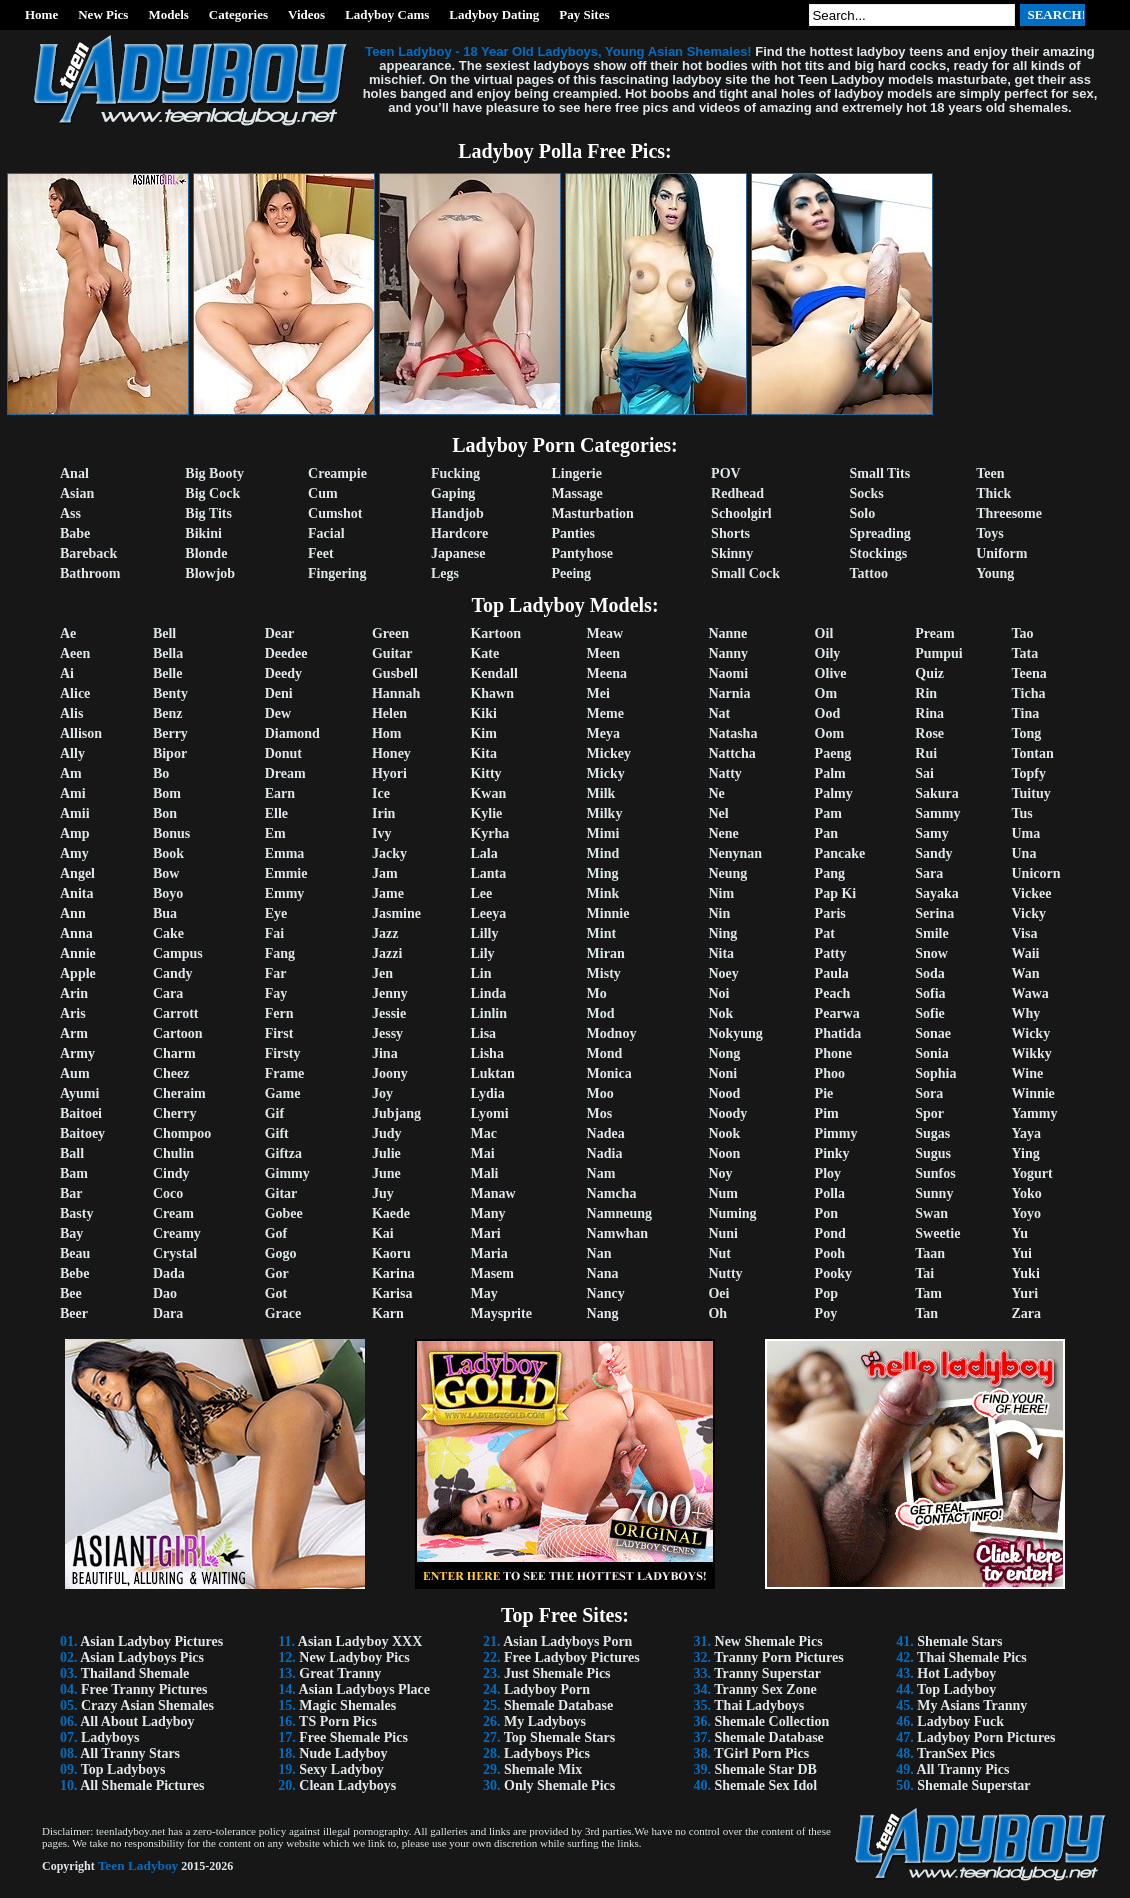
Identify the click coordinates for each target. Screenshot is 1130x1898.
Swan (931, 1213)
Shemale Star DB (766, 1769)
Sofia (930, 993)
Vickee (1032, 893)
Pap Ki (836, 893)
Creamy (177, 1233)
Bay (71, 1233)
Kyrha (489, 833)
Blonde (206, 553)
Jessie (389, 1013)
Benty (170, 693)
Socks (867, 493)
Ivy (381, 833)
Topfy (1029, 773)
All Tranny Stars (130, 1753)
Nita (721, 953)
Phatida (838, 1033)
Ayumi (79, 1093)
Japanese (458, 553)
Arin (74, 993)
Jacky (389, 853)
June (386, 1173)
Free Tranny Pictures (144, 1689)
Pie (824, 1093)
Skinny (732, 553)
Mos (600, 1113)
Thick (993, 493)
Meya (603, 733)
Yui (1022, 1253)
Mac (483, 1133)
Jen (382, 973)
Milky (605, 813)
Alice (75, 693)
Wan (1026, 973)
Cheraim (179, 1093)
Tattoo (869, 573)
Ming (603, 873)
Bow (166, 873)
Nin (719, 913)
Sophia (935, 1073)
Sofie (930, 1013)
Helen (389, 713)
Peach (833, 993)
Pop (826, 1293)
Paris (830, 913)
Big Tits (208, 513)
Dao (165, 1293)
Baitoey (82, 1133)
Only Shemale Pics (559, 1785)
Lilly (484, 933)
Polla (830, 1193)
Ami (73, 793)
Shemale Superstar (973, 1785)
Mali (484, 1173)
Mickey (609, 753)
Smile (931, 933)
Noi (718, 993)
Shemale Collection (772, 1721)
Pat (825, 933)
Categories (238, 14)
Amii (75, 813)
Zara (1027, 1313)
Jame (388, 893)
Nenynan (735, 853)
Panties (573, 533)
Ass (70, 513)
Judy (387, 1133)
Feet (321, 553)
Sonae (933, 1033)
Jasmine (396, 913)
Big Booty (214, 473)
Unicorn (1036, 873)
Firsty (283, 1053)
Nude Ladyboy (343, 1753)
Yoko (1027, 1193)
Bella (168, 653)
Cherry (175, 1113)
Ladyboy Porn (547, 1689)
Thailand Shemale (135, 1673)
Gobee (284, 1213)
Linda (488, 993)
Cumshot (335, 513)
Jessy (387, 1033)
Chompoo (182, 1133)
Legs (445, 573)
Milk (601, 793)
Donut (283, 753)
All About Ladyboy (137, 1721)
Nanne (727, 633)
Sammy (937, 813)
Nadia (605, 1153)
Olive (831, 673)
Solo (863, 513)
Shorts (730, 533)
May (483, 1293)
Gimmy (287, 1173)
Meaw (605, 633)
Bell (164, 633)
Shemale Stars (959, 1641)
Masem (492, 1273)
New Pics (103, 14)
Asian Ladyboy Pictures (151, 1641)
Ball (72, 1153)
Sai (924, 773)
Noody (727, 1113)
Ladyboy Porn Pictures (986, 1737)
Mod (601, 1013)
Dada (169, 1273)
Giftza (283, 1153)
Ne (716, 793)
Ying (1026, 1153)
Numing (732, 1213)
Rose (929, 733)
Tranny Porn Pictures (778, 1657)
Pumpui (938, 653)
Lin (480, 973)
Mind (603, 853)
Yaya (1027, 1133)
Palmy (834, 793)
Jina (385, 1053)
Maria (488, 1253)
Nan (599, 1253)
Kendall (493, 673)
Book (168, 853)
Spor (929, 1113)
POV (726, 473)
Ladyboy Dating (494, 14)
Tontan (1033, 753)
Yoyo (1027, 1213)
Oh (717, 1313)
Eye (276, 913)
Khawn (492, 693)
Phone (833, 1053)
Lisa (483, 1033)
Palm (830, 773)
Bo (161, 773)
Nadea (606, 1133)
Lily (482, 953)
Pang (830, 873)
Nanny (728, 653)
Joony (390, 1073)
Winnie (1033, 1093)
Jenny (390, 993)
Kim (483, 733)
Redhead (737, 493)
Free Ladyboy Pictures (572, 1657)
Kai (383, 1233)
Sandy (933, 853)
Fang (280, 953)
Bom (167, 793)
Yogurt (1032, 1173)
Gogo (281, 1253)
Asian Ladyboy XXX (360, 1641)
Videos (306, 14)
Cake (168, 933)
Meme (605, 713)
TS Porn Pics (338, 1721)
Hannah (396, 693)
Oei (718, 1293)
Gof (276, 1233)
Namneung (619, 1213)
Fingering (337, 573)
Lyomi (489, 1113)
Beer (74, 1313)
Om (826, 693)
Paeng (833, 753)
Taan (930, 1253)
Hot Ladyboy (956, 1673)
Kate (484, 653)
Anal (74, 473)
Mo (597, 993)
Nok (720, 1013)
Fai (274, 933)
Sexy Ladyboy (341, 1769)
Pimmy (836, 1133)
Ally (72, 753)
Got (276, 1293)
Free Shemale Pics (353, 1737)
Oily (828, 653)
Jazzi (387, 953)
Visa (1025, 933)
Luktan (492, 1073)
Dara (168, 1313)
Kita (483, 753)
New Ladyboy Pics (354, 1657)
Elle (276, 813)
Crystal (175, 1253)
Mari (485, 1233)
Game (283, 1093)
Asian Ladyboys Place (364, 1689)
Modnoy (612, 1033)
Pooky (833, 1273)
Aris (73, 1013)
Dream (285, 773)
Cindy (171, 1173)
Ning (722, 933)
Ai (67, 673)
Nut (719, 1253)
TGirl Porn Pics (761, 1753)
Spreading (880, 533)
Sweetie (937, 1233)
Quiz (929, 673)
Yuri (1025, 1293)
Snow (931, 953)
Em (275, 833)
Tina (1026, 713)
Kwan (488, 793)
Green (390, 633)
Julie (386, 1153)
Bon (165, 813)
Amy (74, 853)
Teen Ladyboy (138, 1865)
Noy (720, 1173)
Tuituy (1031, 793)
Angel (77, 873)
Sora (929, 1093)
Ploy (828, 1173)
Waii (1026, 953)
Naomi (728, 673)
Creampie (337, 473)
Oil (824, 633)
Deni (279, 693)
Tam (928, 1293)
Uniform (1001, 553)
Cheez (171, 1073)
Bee (71, 1293)
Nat (719, 713)
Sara (929, 873)
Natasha (732, 733)
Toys (990, 533)
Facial (326, 533)
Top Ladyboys (123, 1769)
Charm (174, 1053)
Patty (831, 953)
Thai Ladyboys (759, 1705)
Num (723, 1193)
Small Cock (745, 573)
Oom (830, 733)
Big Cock (212, 493)
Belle (168, 673)
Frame (285, 1073)
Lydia (487, 1093)
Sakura (937, 793)
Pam (828, 813)
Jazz (385, 933)
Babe (75, 533)
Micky (606, 773)
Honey (391, 753)
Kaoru (391, 1253)
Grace (283, 1313)
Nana (603, 1273)
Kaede (391, 1213)
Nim (721, 893)
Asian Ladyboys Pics (142, 1657)
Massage (576, 493)
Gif (274, 1113)
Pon (826, 1213)
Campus (178, 953)
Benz (168, 713)
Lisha (486, 1053)
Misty (604, 973)
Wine (1028, 1073)
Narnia (729, 693)
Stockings (879, 553)
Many (487, 1213)
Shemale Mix (543, 1769)
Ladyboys (110, 1737)
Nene (723, 833)
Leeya (488, 913)
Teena (1029, 673)
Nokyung (735, 1033)
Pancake (840, 853)
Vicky (1029, 913)
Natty (724, 773)
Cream (173, 1213)
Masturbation (592, 513)
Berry (170, 733)
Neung (727, 873)
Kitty (485, 773)
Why (1026, 1013)
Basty (76, 1213)
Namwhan (617, 1233)
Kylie (486, 813)
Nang (603, 1313)
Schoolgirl (741, 513)
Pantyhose (581, 553)
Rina (929, 713)
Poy (826, 1313)
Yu (1020, 1233)
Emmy (285, 893)
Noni (722, 1073)
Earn (280, 793)
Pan (826, 833)
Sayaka (937, 893)
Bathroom (90, 573)
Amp (75, 833)
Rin (926, 693)
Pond (830, 1233)
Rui (926, 753)
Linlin (488, 1013)
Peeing (571, 573)
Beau (75, 1253)
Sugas (932, 1133)
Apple (78, 973)
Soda (930, 973)
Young (995, 573)
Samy (931, 833)
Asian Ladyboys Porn (567, 1641)
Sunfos (935, 1173)
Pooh (830, 1253)
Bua (165, 913)
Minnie (608, 913)
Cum (323, 493)
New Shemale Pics (769, 1641)
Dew (278, 713)
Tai (924, 1273)
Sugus (933, 1153)
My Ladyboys (545, 1721)
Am (71, 773)
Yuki (1026, 1273)
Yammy (1035, 1113)
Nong (724, 1053)
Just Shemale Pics (557, 1673)
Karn (388, 1313)
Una (1024, 853)
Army (77, 1053)
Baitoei (81, 1113)
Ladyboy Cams (387, 14)
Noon (724, 1153)
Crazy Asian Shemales (147, 1705)
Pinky (832, 1153)
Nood (724, 1093)
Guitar (392, 653)
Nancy (606, 1293)
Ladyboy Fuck (960, 1721)
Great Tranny (340, 1673)
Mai (482, 1153)
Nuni (723, 1233)
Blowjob (210, 573)
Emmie (286, 873)
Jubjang (396, 1113)
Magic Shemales (347, 1705)
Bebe (75, 1273)
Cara (168, 993)
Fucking (455, 473)
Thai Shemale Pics (972, 1657)
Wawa (1030, 993)
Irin (383, 813)
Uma (1026, 833)
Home (41, 14)
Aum (75, 1073)
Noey (723, 973)
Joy (382, 1093)
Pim (827, 1113)
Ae (68, 633)
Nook (724, 1133)
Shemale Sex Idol (766, 1785)
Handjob (457, 513)
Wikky (1032, 1053)
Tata (1025, 653)
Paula (832, 973)
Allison (81, 733)
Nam (601, 1173)
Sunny (934, 1193)
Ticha (1029, 693)
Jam (385, 873)
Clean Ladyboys (347, 1785)
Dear (280, 633)
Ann (73, 913)
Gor (277, 1273)
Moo (600, 1093)
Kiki (483, 713)
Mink (603, 893)
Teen (990, 473)
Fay (276, 993)
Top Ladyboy (956, 1689)
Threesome (1009, 513)
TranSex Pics (956, 1753)
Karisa (392, 1293)
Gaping (453, 493)
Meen (603, 653)
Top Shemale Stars (560, 1737)
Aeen (75, 653)
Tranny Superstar (767, 1673)
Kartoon (495, 633)
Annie (78, 953)
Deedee (286, 653)
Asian (77, 493)
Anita (76, 893)
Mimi (603, 833)
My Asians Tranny (972, 1705)
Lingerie (576, 473)
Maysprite (500, 1313)
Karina (393, 1273)
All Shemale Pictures (142, 1785)
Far (276, 973)
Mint (602, 933)
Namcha (612, 1193)
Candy (173, 973)
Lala (483, 853)
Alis (71, 713)
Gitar (281, 1193)
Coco (168, 1193)
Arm (74, 1033)
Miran (606, 953)
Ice (381, 793)
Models (168, 14)
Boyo (168, 893)
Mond (605, 1053)
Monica (609, 1073)
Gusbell (395, 673)
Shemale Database (558, 1705)
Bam (74, 1173)
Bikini (203, 533)
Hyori (389, 773)
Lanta (488, 873)
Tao (1023, 633)
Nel (718, 813)
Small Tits (880, 473)
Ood (828, 713)
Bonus (171, 833)
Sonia (931, 1053)
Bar (71, 1193)
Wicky (1031, 1033)
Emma (285, 853)
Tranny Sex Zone (765, 1689)
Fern (279, 1013)
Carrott (176, 1013)
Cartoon (178, 1033)
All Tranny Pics (963, 1769)
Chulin (173, 1153)
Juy (383, 1193)
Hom (387, 733)
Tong (1027, 733)
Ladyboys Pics (547, 1753)
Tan (926, 1313)
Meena (607, 673)
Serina (934, 913)
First (279, 1033)
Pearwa (837, 1013)
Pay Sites (584, 14)
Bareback (88, 553)
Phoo (830, 1073)
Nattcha (731, 753)
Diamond (292, 733)
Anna (76, 933)
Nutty (725, 1273)
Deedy (283, 673)
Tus (1022, 813)
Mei (598, 693)
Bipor (170, 753)
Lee (481, 893)
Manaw (492, 1193)
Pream (934, 633)
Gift (277, 1133)
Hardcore (459, 533)
